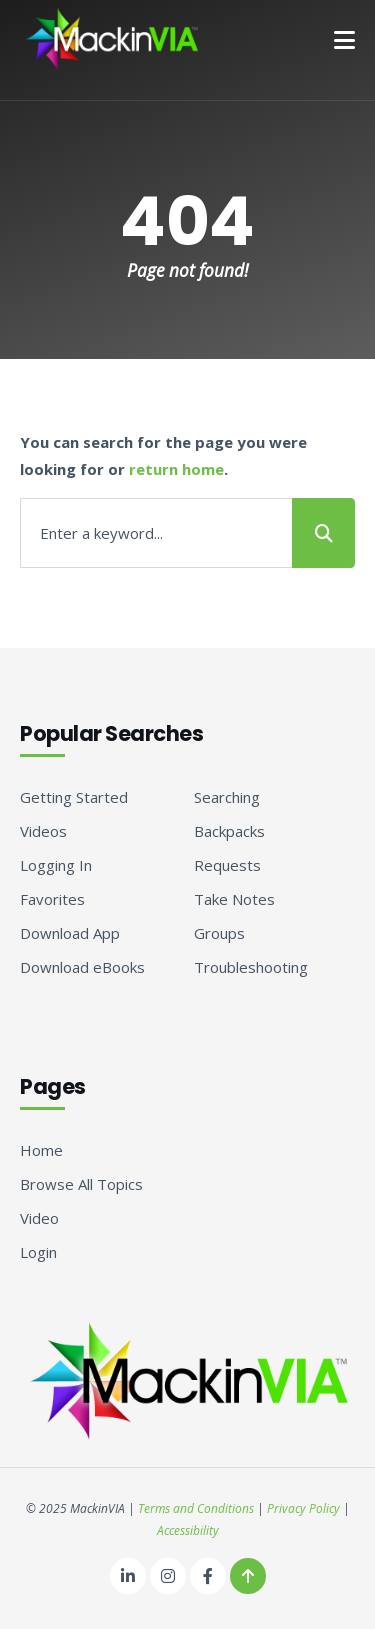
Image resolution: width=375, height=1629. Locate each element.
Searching (227, 797)
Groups (219, 933)
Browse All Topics (81, 1184)
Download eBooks (82, 967)
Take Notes (234, 899)
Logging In (56, 865)
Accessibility (188, 1530)
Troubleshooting (251, 967)
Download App (70, 933)
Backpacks (229, 831)
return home (176, 469)
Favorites (52, 899)
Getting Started (74, 797)
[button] (344, 40)
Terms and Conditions (196, 1508)
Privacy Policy (303, 1508)
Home (41, 1150)
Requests (227, 865)
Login (38, 1252)
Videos (43, 831)
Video (39, 1218)
